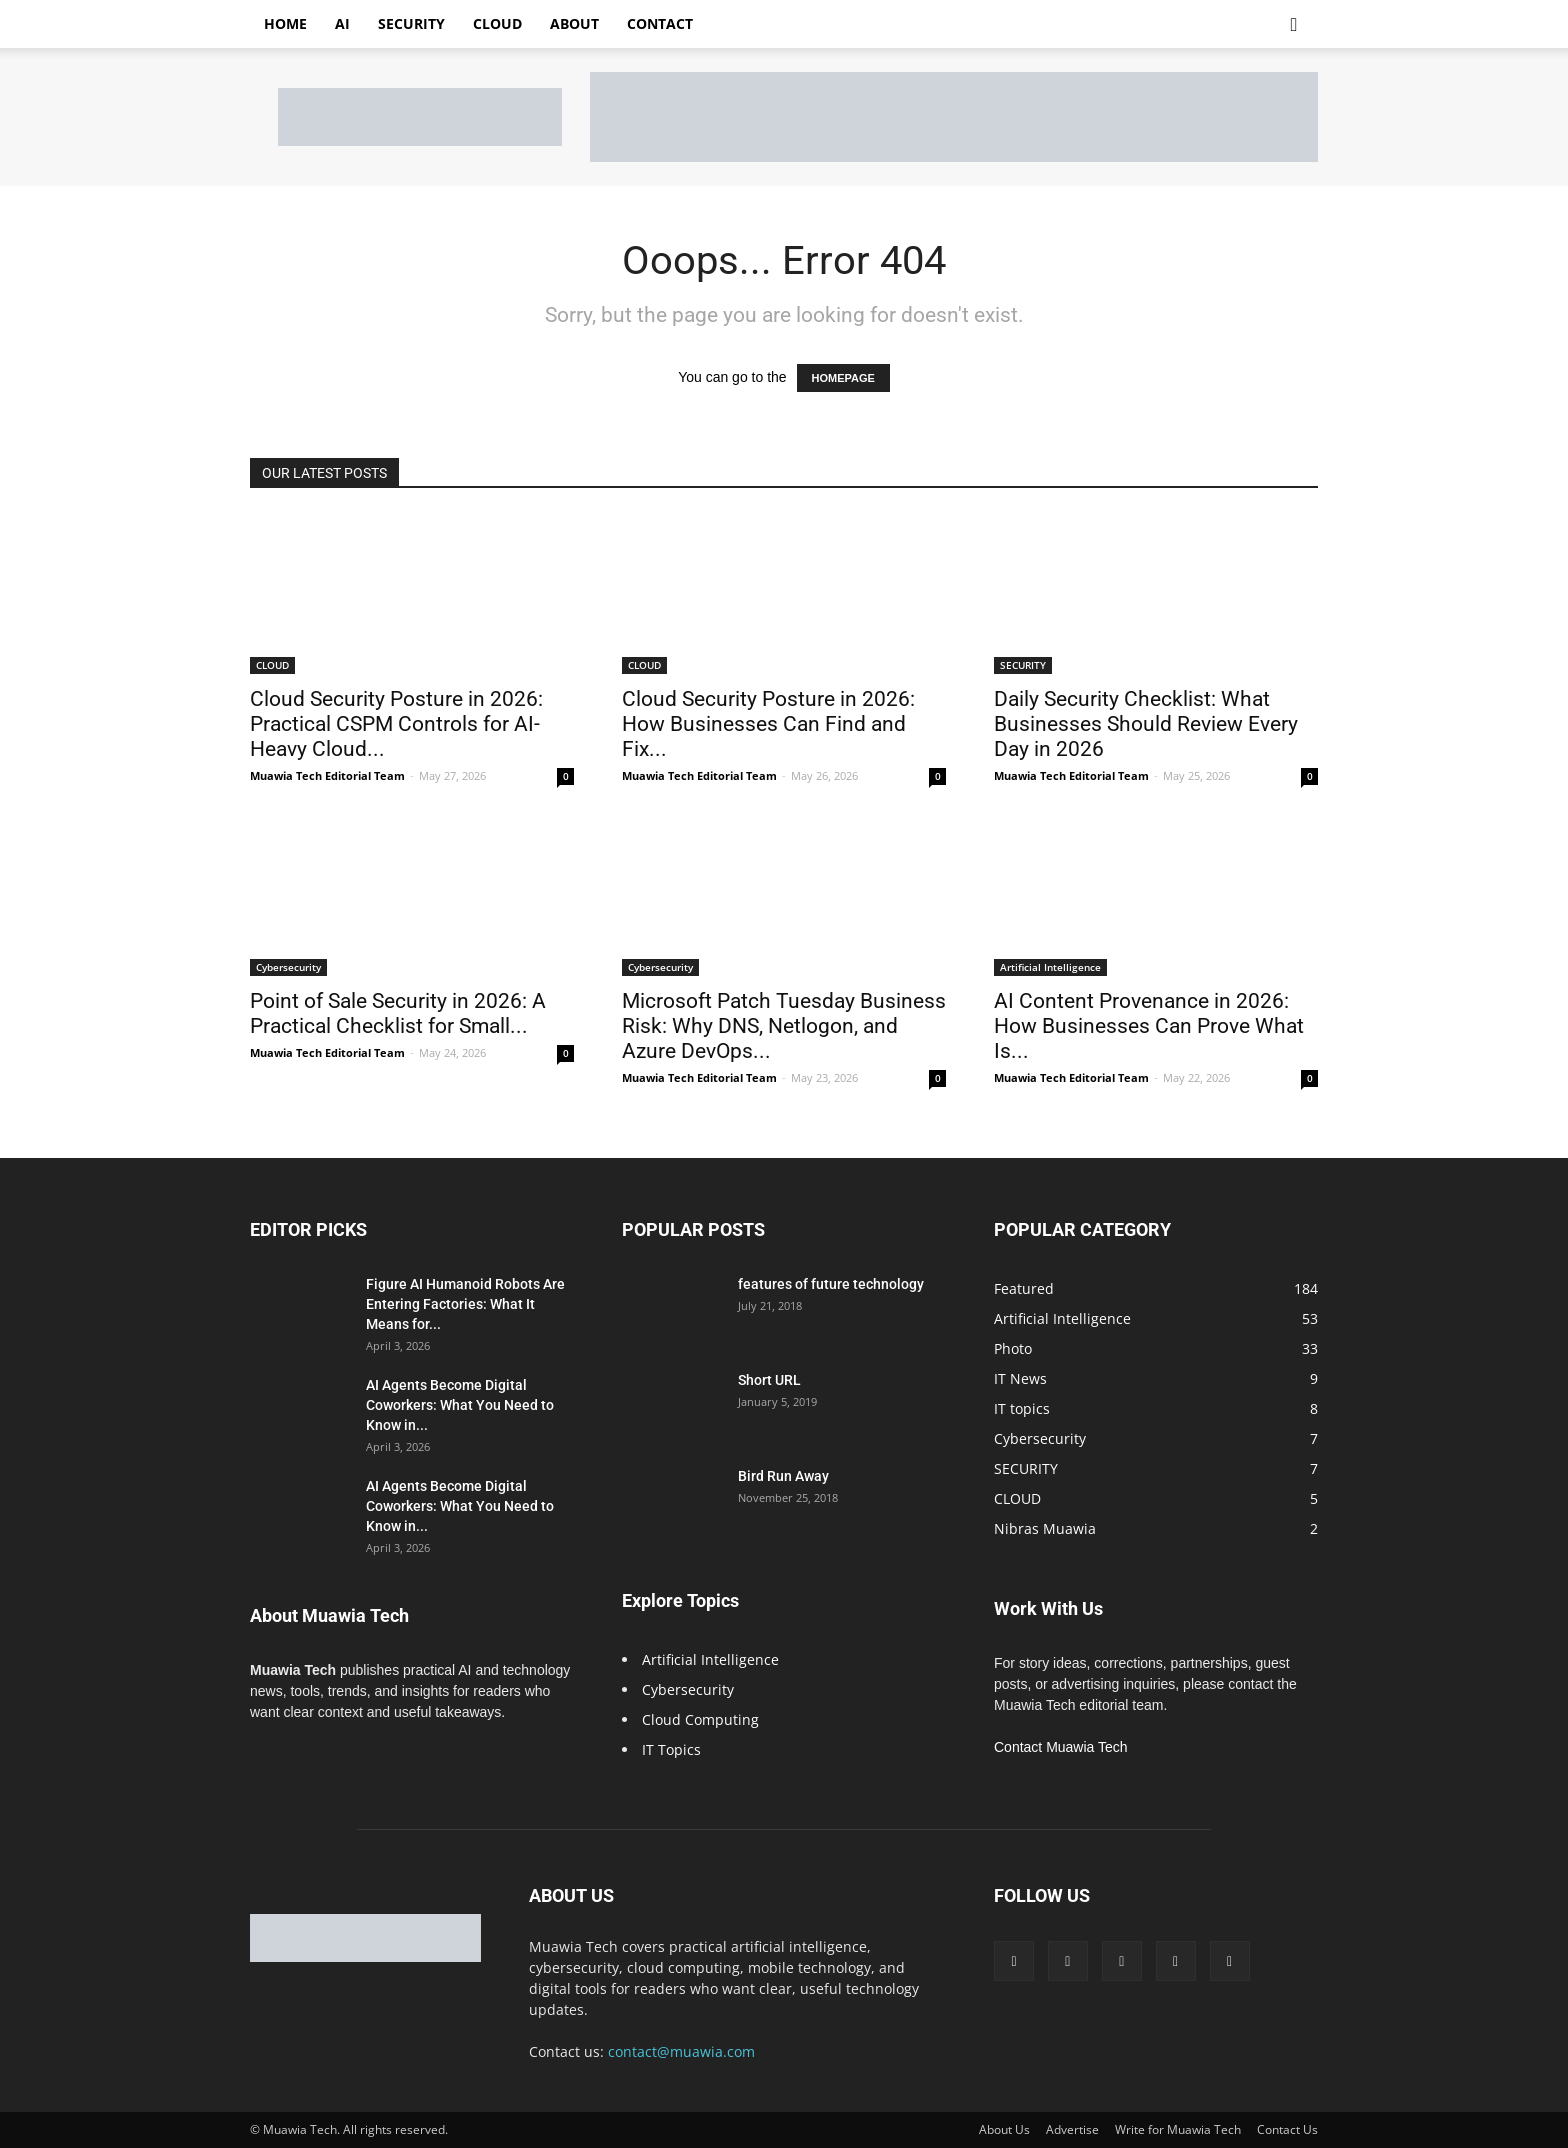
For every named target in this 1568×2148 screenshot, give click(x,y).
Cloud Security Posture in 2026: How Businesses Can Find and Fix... (768, 724)
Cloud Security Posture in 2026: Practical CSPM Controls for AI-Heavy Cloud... (396, 724)
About (574, 23)
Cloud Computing (700, 1719)
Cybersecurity (288, 967)
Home (285, 23)
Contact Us (1287, 2129)
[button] (1294, 25)
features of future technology (831, 1284)
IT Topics (671, 1749)
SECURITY (1023, 665)
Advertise (1072, 2129)
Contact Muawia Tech (1061, 1747)
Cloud (497, 23)
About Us (1004, 2129)
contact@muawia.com (681, 2051)
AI (342, 23)
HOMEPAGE (843, 378)
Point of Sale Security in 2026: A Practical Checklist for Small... (398, 1013)
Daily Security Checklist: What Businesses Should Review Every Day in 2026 (1146, 724)
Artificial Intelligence (1050, 967)
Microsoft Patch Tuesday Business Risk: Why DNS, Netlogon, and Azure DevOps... (784, 1026)
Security (411, 23)
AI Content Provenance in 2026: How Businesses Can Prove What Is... (1149, 1026)
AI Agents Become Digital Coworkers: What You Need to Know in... (460, 1405)
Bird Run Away (783, 1476)
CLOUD (272, 665)
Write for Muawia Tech (1178, 2129)
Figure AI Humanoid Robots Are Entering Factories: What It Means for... (465, 1304)
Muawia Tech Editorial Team (327, 775)
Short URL (769, 1380)
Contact (660, 23)
